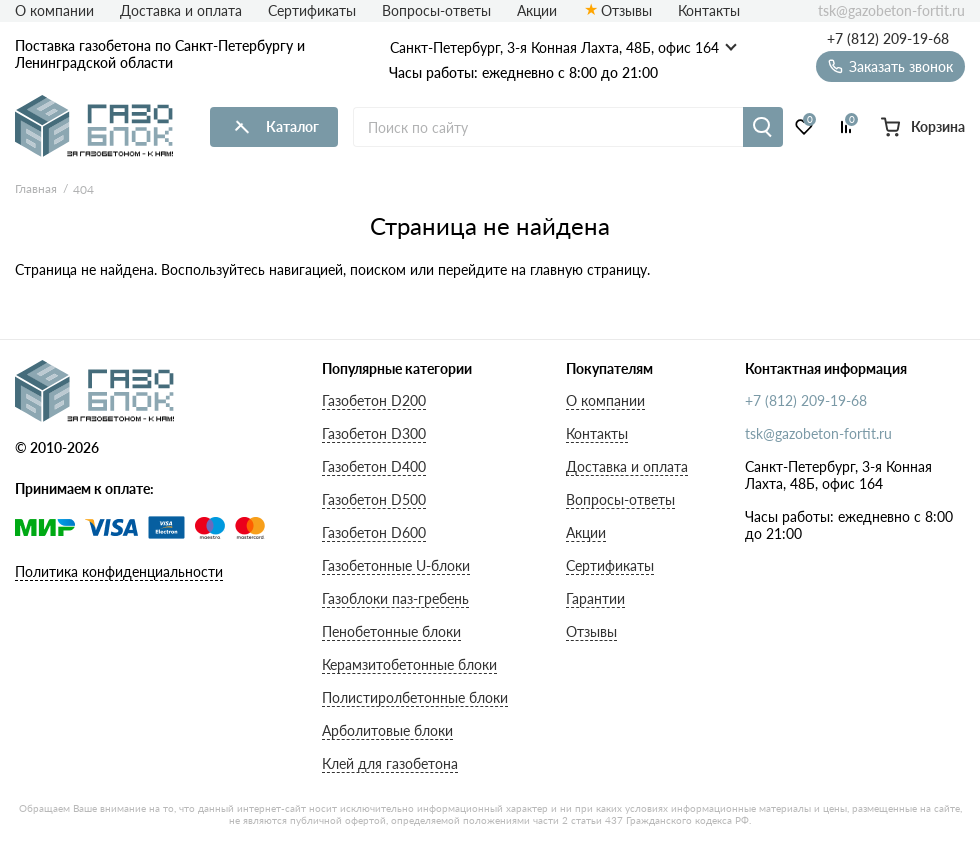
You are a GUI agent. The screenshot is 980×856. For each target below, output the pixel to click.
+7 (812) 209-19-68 (888, 39)
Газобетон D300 (374, 433)
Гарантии (595, 598)
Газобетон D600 (374, 532)
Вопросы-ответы (436, 10)
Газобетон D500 (374, 499)
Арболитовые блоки (387, 730)
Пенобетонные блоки (391, 631)
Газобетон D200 (374, 400)
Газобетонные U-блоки (396, 565)
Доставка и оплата (181, 10)
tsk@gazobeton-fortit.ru (891, 11)
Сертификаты (312, 10)
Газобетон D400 (374, 466)
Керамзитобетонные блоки (409, 664)
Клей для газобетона (390, 763)
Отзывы (626, 10)
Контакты (709, 10)
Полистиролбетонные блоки (415, 697)
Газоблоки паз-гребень (395, 598)
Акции (537, 10)
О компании (54, 10)
